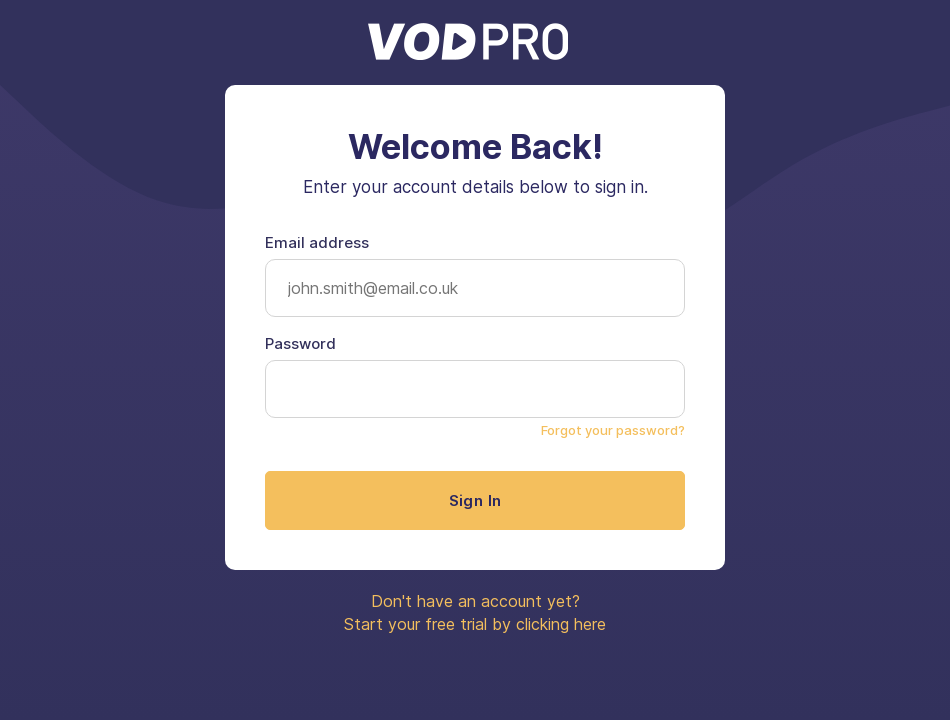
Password (300, 343)
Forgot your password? (613, 430)
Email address (317, 242)
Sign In (475, 500)
